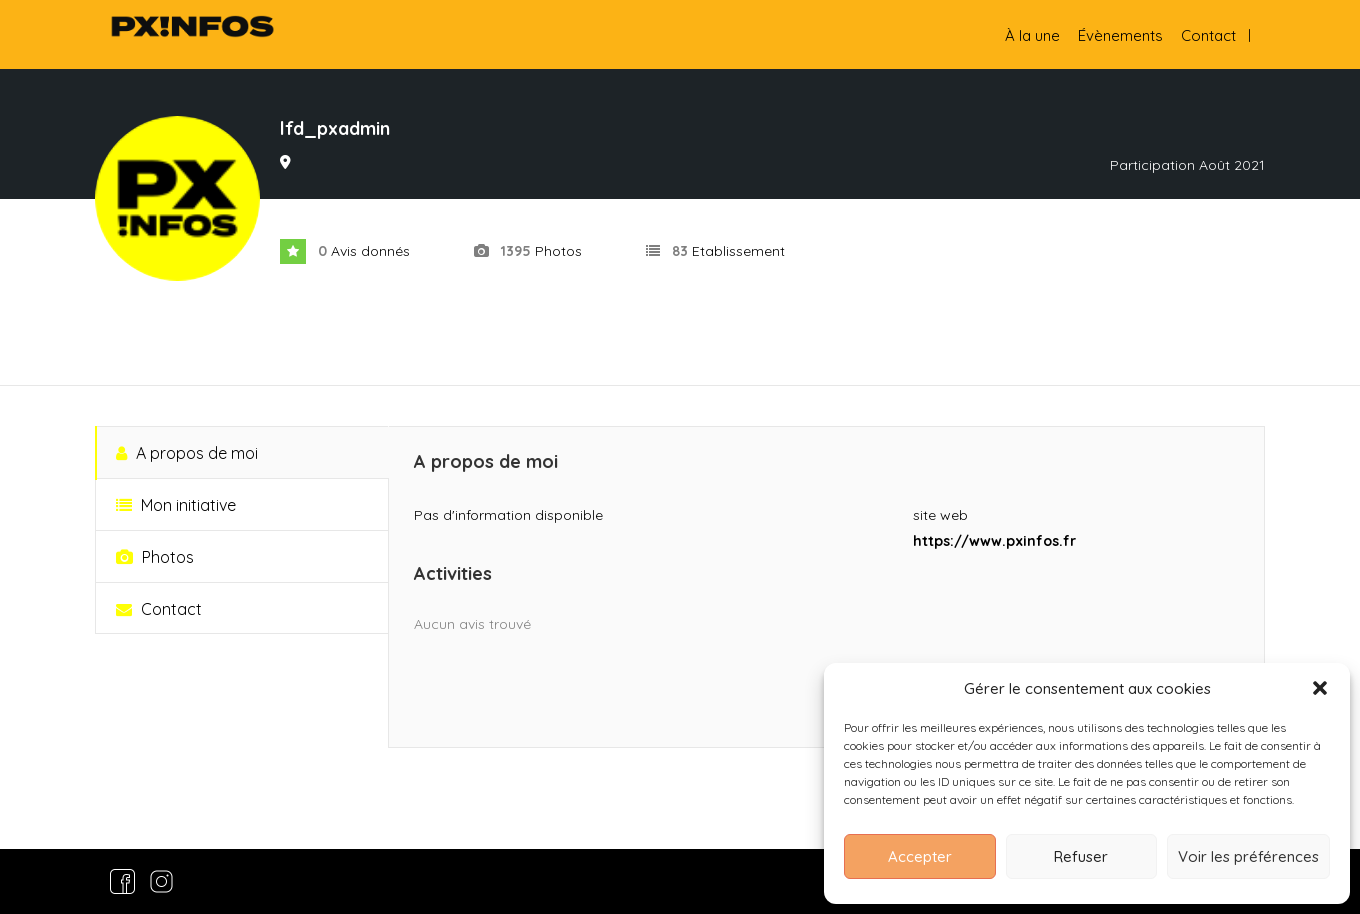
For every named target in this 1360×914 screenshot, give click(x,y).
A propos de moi (187, 453)
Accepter (920, 856)
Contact (1208, 35)
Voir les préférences (1248, 856)
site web (940, 515)
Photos (155, 557)
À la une (1032, 35)
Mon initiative (176, 505)
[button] (1320, 688)
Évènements (1120, 35)
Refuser (1081, 856)
